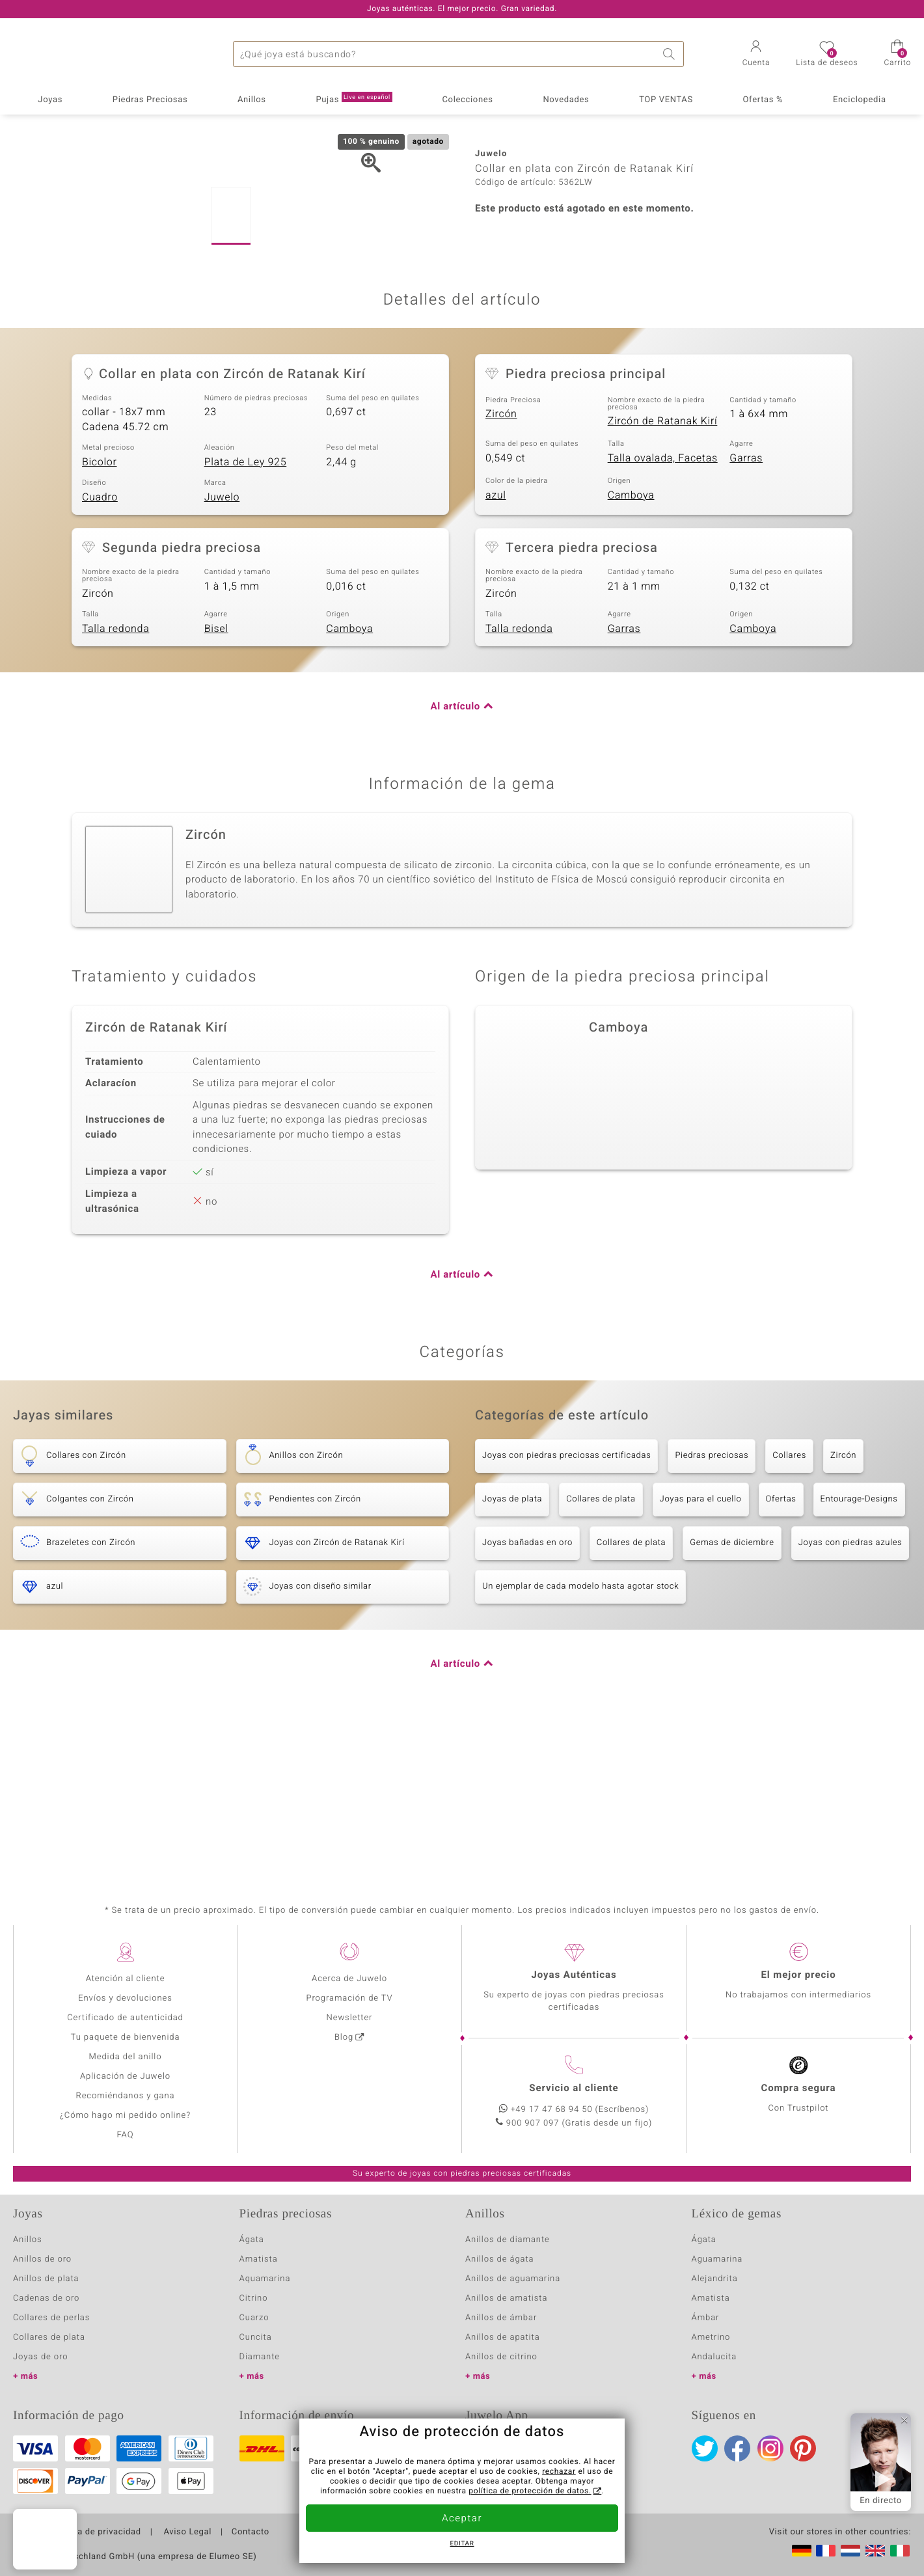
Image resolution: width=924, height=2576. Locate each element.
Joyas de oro (40, 2357)
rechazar (559, 2472)
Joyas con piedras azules (850, 1695)
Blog (343, 2037)
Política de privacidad (96, 2532)
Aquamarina (265, 2279)
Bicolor (99, 614)
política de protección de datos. (530, 2491)
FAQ (125, 2135)
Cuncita (255, 2337)
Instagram (770, 2448)
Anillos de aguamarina (512, 2279)
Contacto (250, 2532)
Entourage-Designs (859, 1651)
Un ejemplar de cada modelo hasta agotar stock (580, 1739)
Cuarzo (254, 2318)
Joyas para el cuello (701, 1651)
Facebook (737, 2448)
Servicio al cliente (573, 2088)
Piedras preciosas (711, 1608)
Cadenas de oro (46, 2298)
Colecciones (467, 100)
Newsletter (350, 2018)
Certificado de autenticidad (125, 2018)
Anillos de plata (46, 2279)
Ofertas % (763, 100)
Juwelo (222, 649)
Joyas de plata (512, 1651)
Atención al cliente (125, 1979)
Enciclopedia (859, 100)
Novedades (566, 100)
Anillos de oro (42, 2259)
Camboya (631, 647)
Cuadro (100, 649)
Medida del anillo (125, 2057)
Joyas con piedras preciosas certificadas (566, 1608)
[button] (756, 54)
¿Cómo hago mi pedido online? (125, 2115)
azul (495, 647)
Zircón (501, 566)
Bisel (216, 781)
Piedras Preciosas (150, 100)
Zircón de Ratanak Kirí (663, 573)
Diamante (259, 2357)
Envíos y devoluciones (125, 1998)
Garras (746, 610)
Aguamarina (717, 2259)
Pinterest (803, 2448)
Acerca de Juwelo (349, 1979)
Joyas (50, 100)
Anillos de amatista (506, 2298)
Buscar (671, 54)
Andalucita (714, 2357)
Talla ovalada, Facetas (663, 610)
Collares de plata (600, 1651)
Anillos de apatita (502, 2337)
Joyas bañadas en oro (527, 1695)
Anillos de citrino (501, 2357)
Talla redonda (115, 781)
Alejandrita (715, 2279)
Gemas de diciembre (732, 1695)
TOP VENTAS (666, 100)
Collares (789, 1608)
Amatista (258, 2259)
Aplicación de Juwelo (125, 2076)
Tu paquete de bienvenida (125, 2037)
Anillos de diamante (507, 2240)
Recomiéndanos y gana (125, 2096)
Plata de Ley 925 (245, 614)
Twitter (705, 2448)
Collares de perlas (51, 2318)
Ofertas (781, 1651)
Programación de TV (349, 1998)
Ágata (251, 2240)
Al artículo (455, 860)
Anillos (252, 100)
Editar (462, 2544)
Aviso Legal (186, 2532)
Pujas (354, 99)
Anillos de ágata (499, 2259)
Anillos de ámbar (501, 2318)
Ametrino (711, 2337)
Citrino (253, 2298)
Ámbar (706, 2318)
